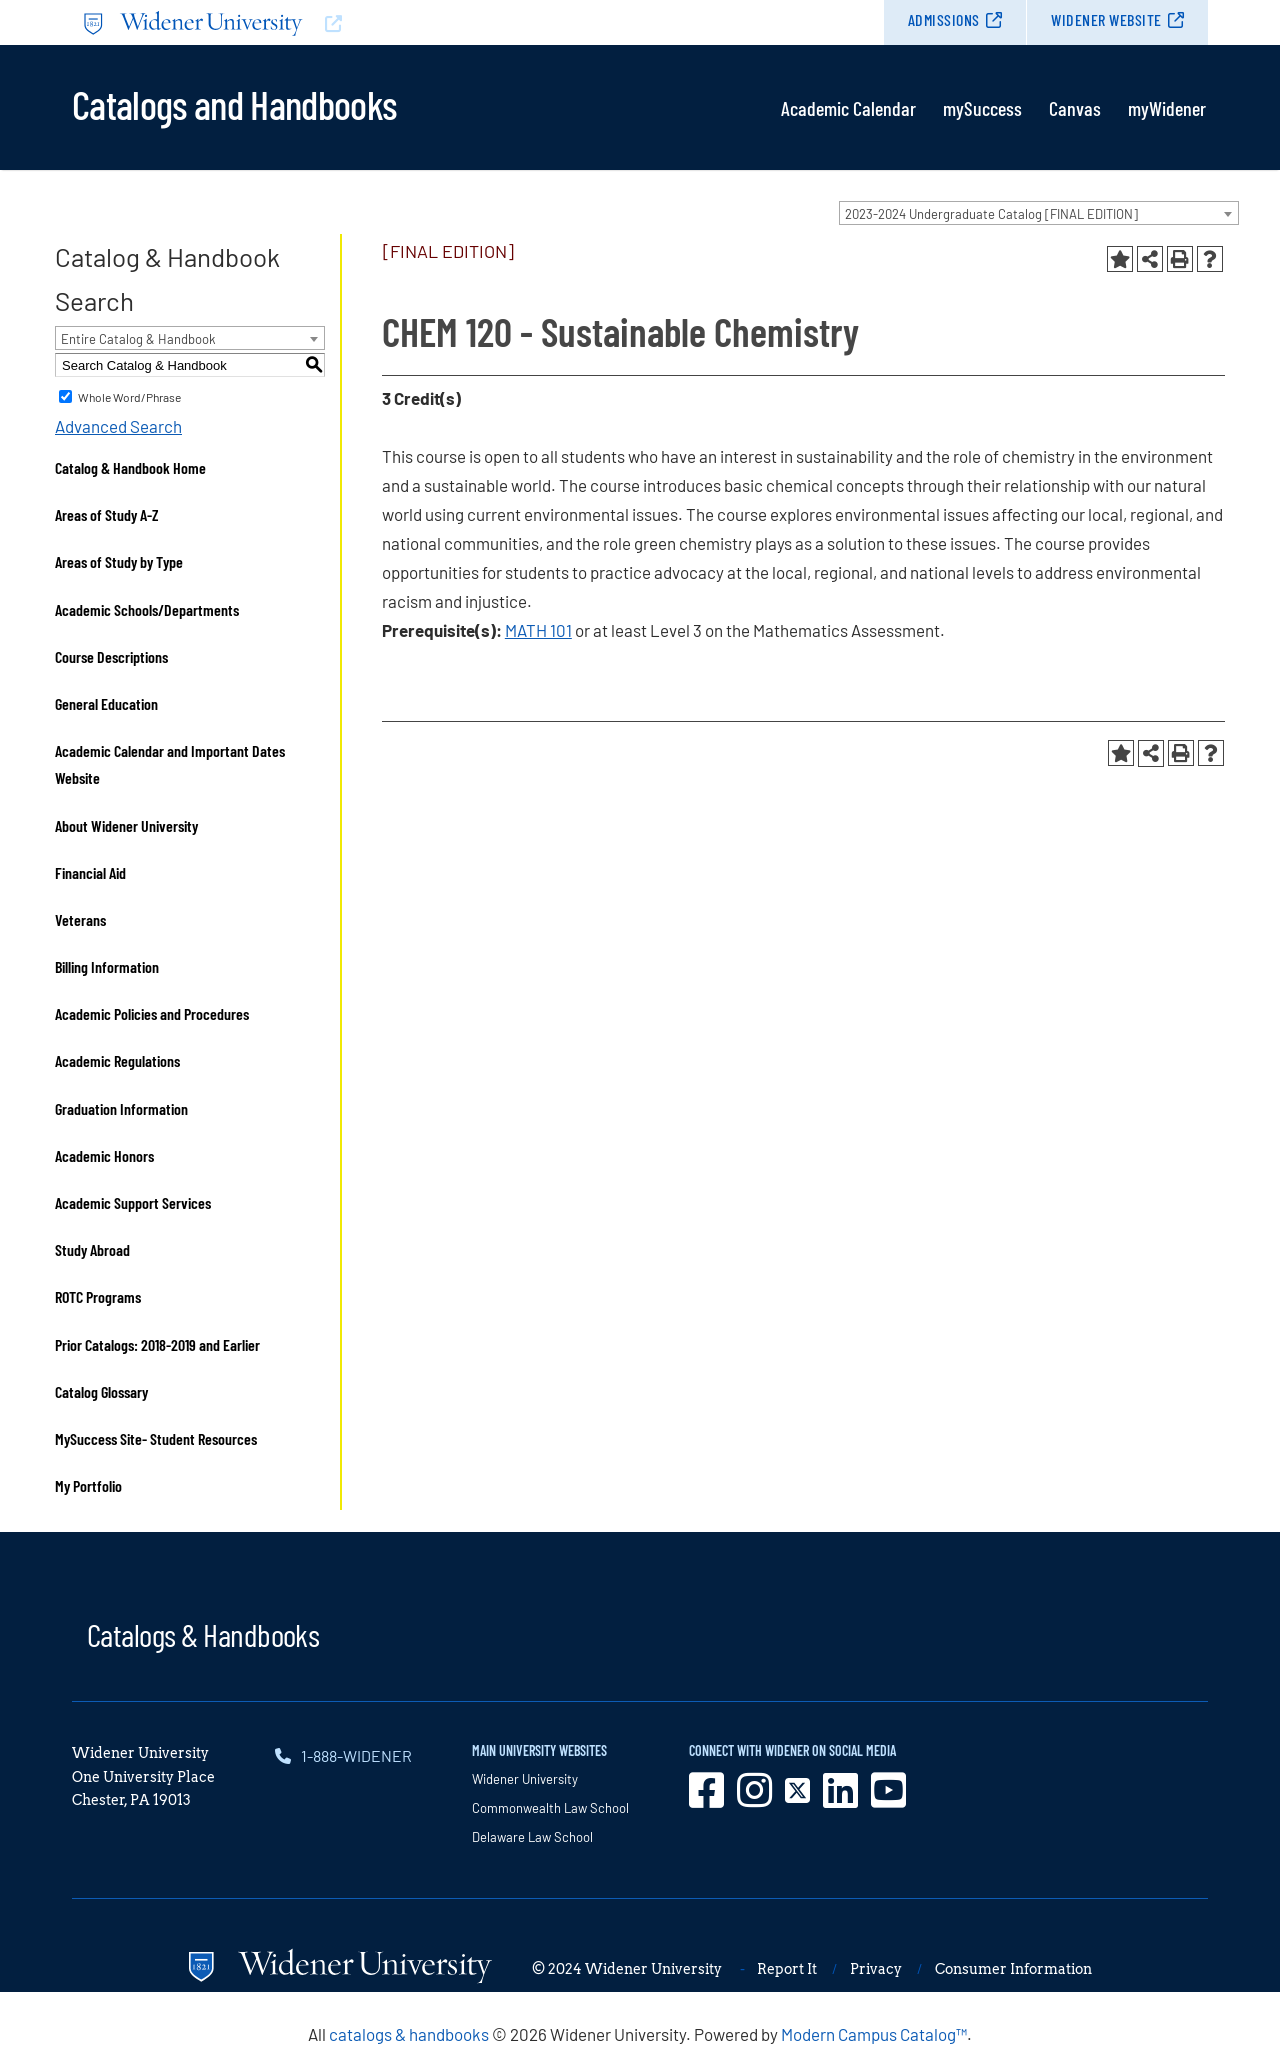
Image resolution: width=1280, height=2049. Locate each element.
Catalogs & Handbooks (203, 1634)
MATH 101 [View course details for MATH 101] (538, 630)
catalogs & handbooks (409, 2034)
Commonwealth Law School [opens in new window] (550, 1808)
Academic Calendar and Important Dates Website (170, 764)
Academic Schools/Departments (147, 609)
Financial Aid (90, 872)
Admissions (944, 19)
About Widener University (126, 825)
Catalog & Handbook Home (130, 467)
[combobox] (1039, 213)
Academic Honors (104, 1155)
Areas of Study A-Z (107, 514)
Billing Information (107, 966)
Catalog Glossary (101, 1391)
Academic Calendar (848, 108)
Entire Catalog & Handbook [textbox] (138, 339)
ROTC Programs (98, 1296)
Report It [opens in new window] (787, 1969)
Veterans (80, 919)
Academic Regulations (117, 1060)
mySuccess (982, 108)
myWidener (1167, 108)
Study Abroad (92, 1249)
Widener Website (1106, 19)
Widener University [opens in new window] (525, 1779)
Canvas (1075, 108)
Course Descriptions (111, 656)
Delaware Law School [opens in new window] (532, 1837)
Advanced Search (118, 426)
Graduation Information (121, 1108)
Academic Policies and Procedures (152, 1013)
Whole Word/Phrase (129, 397)
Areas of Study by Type (119, 561)
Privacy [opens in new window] (876, 1969)
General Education (106, 703)
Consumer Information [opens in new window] (1013, 1969)
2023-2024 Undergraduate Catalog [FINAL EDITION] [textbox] (991, 214)
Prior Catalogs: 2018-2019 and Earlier (157, 1344)
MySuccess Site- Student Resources (156, 1438)
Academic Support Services (133, 1202)
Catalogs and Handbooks (234, 103)
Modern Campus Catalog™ (874, 2034)
